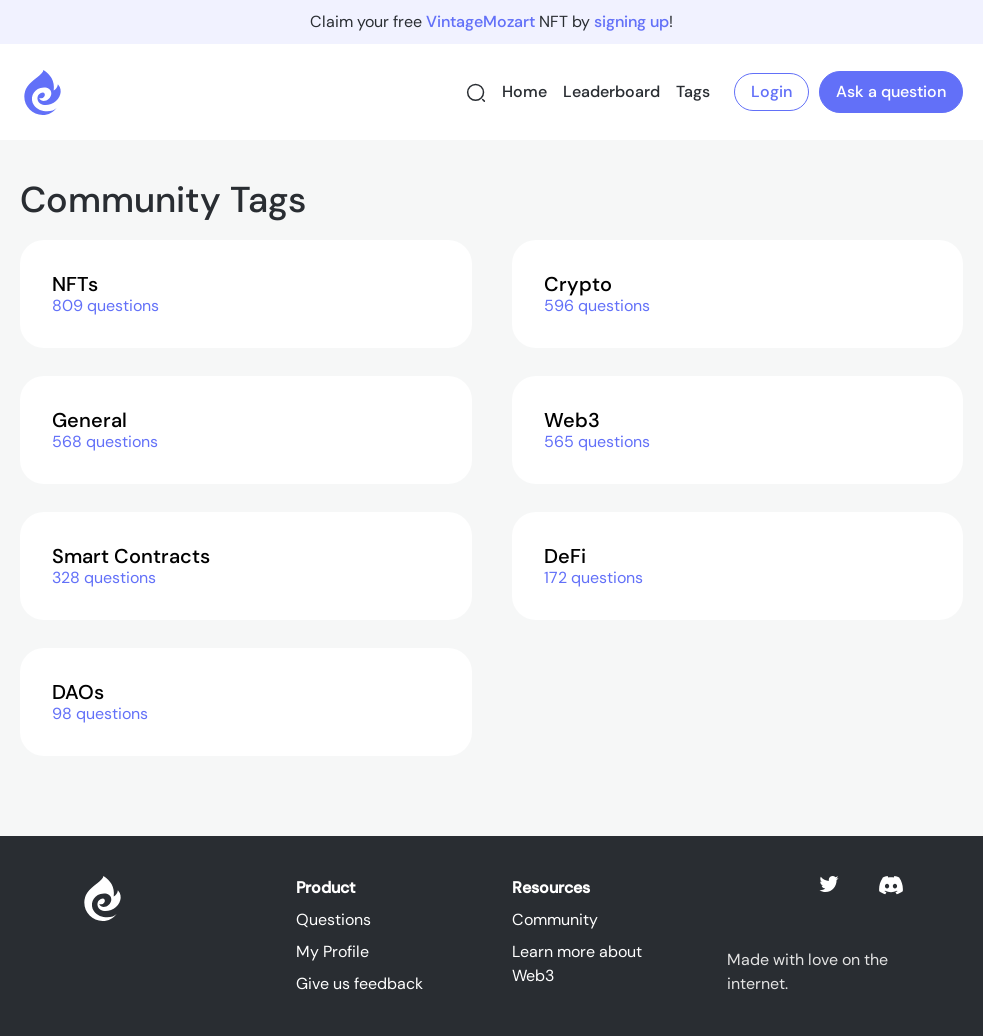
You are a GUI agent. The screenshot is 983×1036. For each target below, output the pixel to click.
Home (524, 91)
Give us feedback (359, 983)
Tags (693, 91)
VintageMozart (480, 21)
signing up (631, 21)
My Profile (332, 951)
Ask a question (891, 91)
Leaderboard (611, 91)
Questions (333, 919)
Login (771, 91)
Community (555, 919)
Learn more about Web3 (577, 963)
